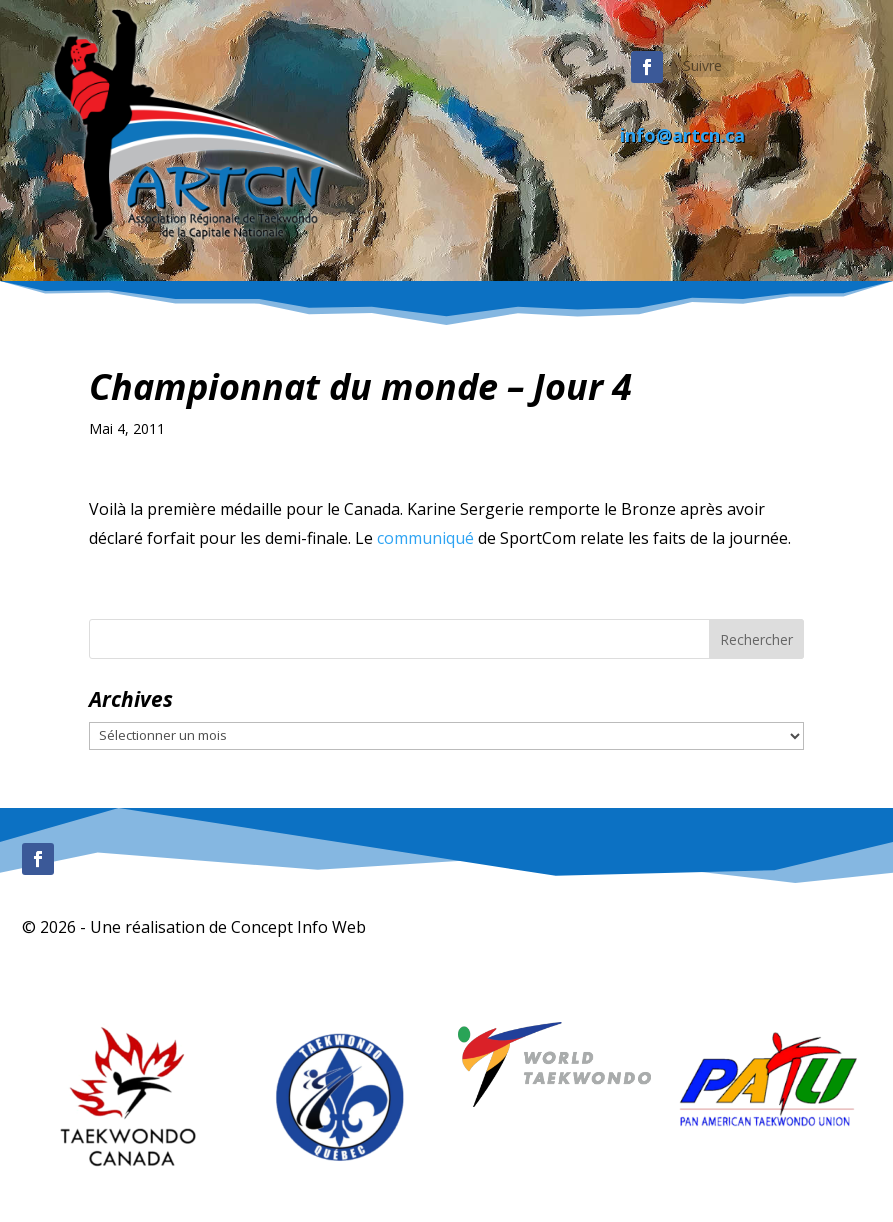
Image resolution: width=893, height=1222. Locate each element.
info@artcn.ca (682, 135)
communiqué (425, 538)
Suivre (702, 65)
